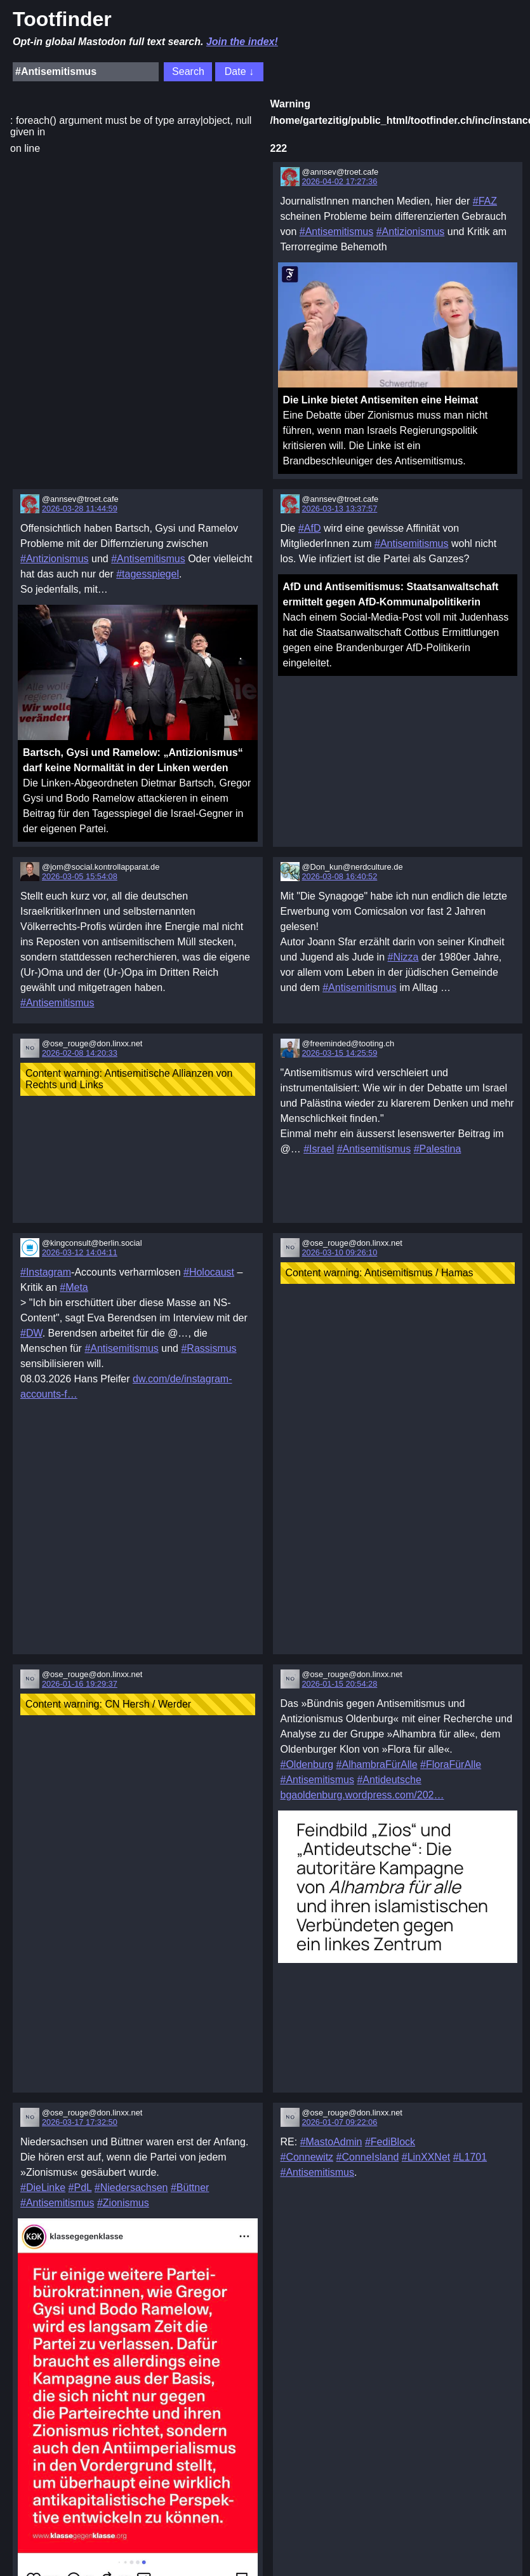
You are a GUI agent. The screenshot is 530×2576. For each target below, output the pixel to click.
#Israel (318, 1148)
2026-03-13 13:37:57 (340, 508)
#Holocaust (208, 1272)
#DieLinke (42, 2187)
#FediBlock (390, 2141)
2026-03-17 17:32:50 (79, 2122)
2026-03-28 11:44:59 (79, 508)
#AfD (309, 528)
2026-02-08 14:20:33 (79, 1053)
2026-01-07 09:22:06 (340, 2122)
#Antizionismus (410, 231)
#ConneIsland (367, 2157)
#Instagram (45, 1272)
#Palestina (437, 1148)
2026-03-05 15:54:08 (79, 876)
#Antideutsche (389, 1779)
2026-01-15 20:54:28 (340, 1684)
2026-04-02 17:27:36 (340, 181)
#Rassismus (208, 1348)
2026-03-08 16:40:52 (340, 876)
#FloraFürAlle (450, 1764)
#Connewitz (307, 2157)
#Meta (74, 1287)
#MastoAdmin (331, 2141)
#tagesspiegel (147, 574)
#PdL (80, 2187)
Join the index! (242, 41)
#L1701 (470, 2157)
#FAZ (485, 201)
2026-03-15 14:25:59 (340, 1053)
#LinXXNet (426, 2157)
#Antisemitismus (336, 231)
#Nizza (403, 957)
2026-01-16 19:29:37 (79, 1684)
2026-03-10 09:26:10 (340, 1252)
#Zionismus (123, 2202)
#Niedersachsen (131, 2187)
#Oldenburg (307, 1764)
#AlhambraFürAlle (377, 1764)
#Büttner (190, 2187)
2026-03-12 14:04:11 (79, 1252)
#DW (31, 1333)
